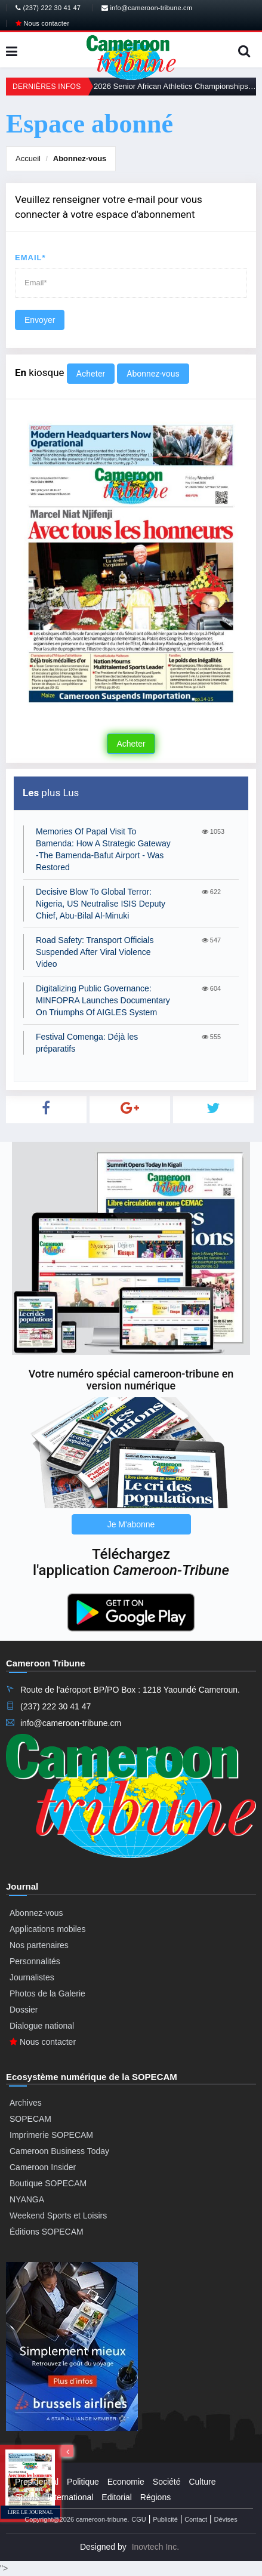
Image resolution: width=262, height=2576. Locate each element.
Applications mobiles (48, 1929)
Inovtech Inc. (155, 2547)
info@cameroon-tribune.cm (146, 7)
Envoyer (39, 320)
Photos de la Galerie (47, 1993)
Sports (27, 2497)
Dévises (226, 2519)
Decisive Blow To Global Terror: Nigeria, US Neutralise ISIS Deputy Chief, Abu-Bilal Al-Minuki (100, 903)
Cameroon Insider (43, 2167)
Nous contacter (42, 23)
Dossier (24, 2009)
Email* (30, 257)
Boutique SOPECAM (48, 2183)
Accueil (28, 158)
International (70, 2497)
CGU (138, 2519)
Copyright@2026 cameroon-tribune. (76, 2519)
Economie (125, 2481)
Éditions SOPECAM (47, 2231)
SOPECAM (30, 2119)
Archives (26, 2102)
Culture (202, 2481)
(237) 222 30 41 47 (48, 7)
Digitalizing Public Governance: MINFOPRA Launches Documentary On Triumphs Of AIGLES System (103, 1000)
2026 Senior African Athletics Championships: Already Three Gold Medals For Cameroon (175, 86)
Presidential (36, 2481)
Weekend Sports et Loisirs (58, 2215)
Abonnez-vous (80, 158)
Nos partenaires (39, 1945)
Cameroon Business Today (59, 2151)
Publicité (165, 2519)
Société (167, 2481)
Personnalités (35, 1961)
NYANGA (27, 2199)
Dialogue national (42, 2025)
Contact (195, 2519)
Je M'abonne (131, 1524)
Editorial (116, 2497)
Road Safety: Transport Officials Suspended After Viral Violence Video (94, 952)
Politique (83, 2481)
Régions (155, 2497)
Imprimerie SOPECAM (51, 2135)
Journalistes (32, 1977)
